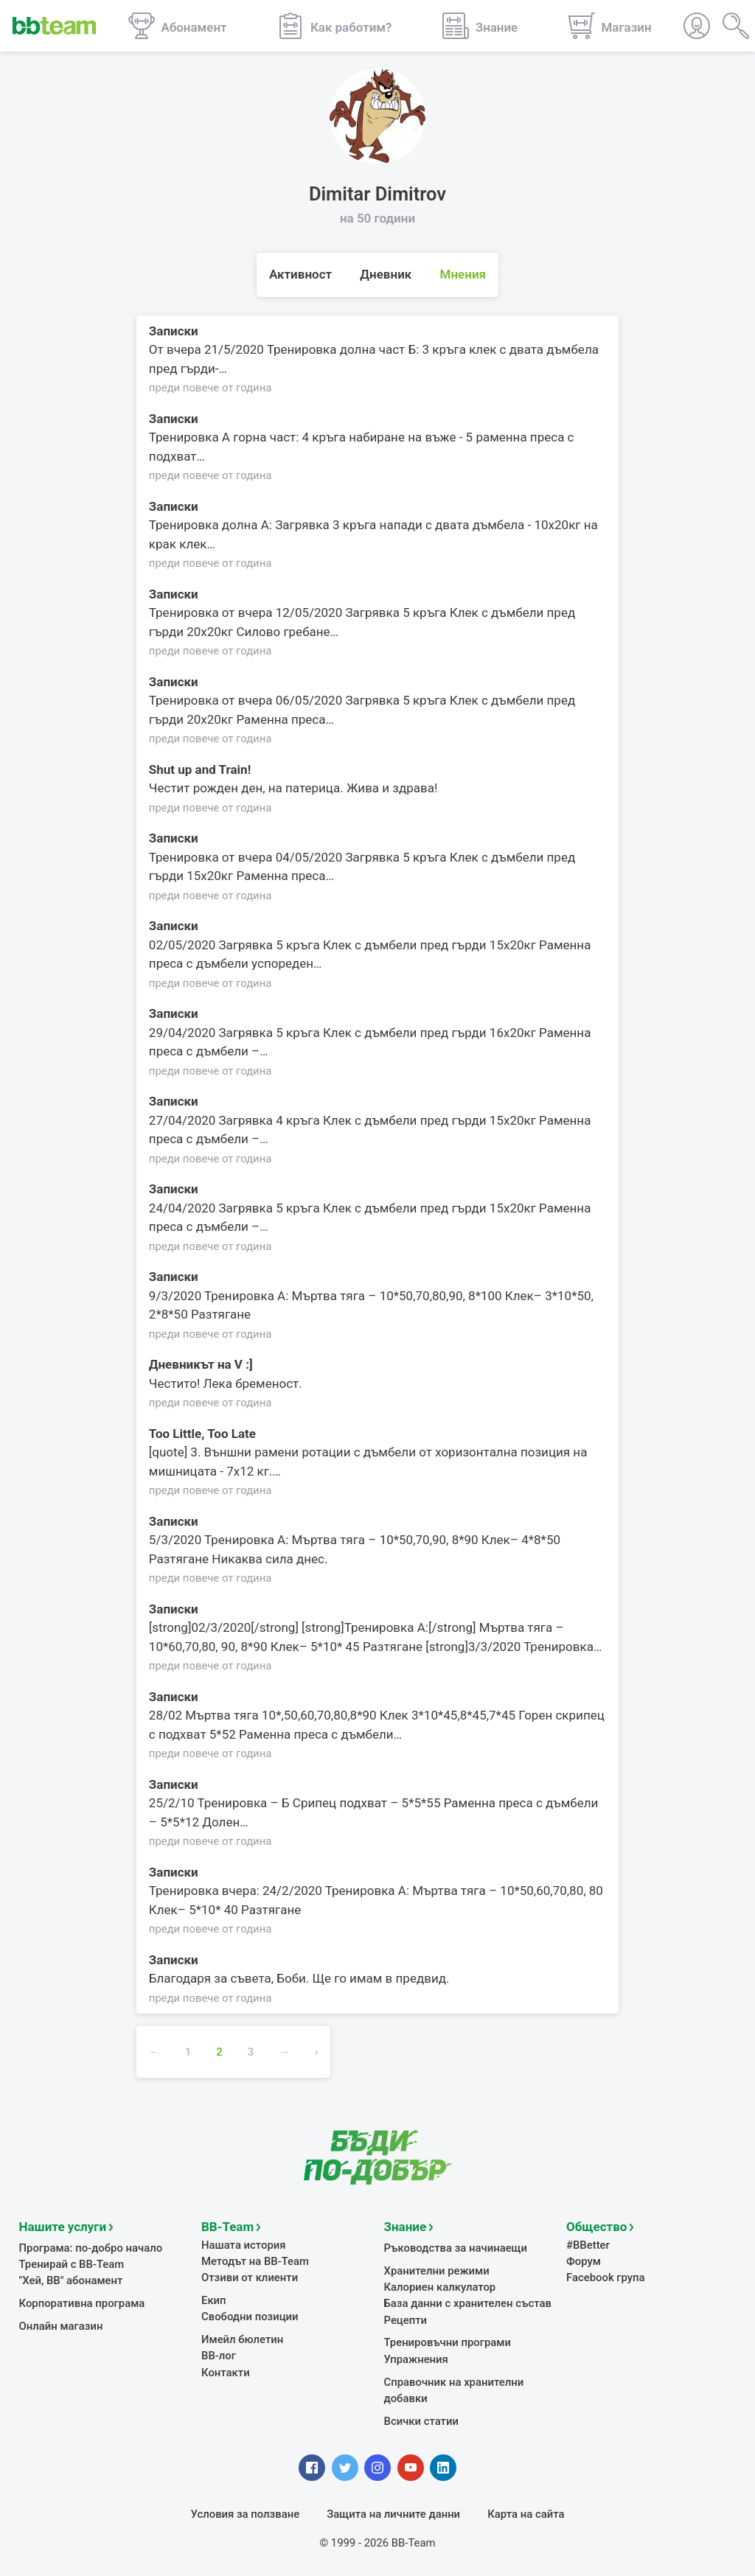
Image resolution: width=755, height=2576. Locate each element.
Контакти (225, 2371)
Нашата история (243, 2244)
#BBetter (588, 2244)
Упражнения (416, 2358)
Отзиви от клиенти (249, 2276)
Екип (213, 2299)
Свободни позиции (250, 2315)
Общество (596, 2226)
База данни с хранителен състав (468, 2302)
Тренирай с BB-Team (72, 2263)
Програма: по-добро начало (91, 2247)
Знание (405, 2226)
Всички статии (421, 2420)
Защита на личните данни (393, 2513)
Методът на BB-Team (255, 2260)
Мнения (463, 274)
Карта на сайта (525, 2513)
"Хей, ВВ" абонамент (71, 2280)
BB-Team (227, 2226)
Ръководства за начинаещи (456, 2247)
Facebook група (605, 2276)
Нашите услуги (63, 2226)
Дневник (385, 274)
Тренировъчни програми (447, 2341)
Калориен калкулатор (440, 2286)
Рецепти (406, 2319)
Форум (583, 2260)
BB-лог (218, 2355)
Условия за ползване (245, 2513)
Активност (300, 274)
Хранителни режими (437, 2270)
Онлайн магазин (61, 2325)
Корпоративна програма (82, 2302)
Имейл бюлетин (242, 2338)
